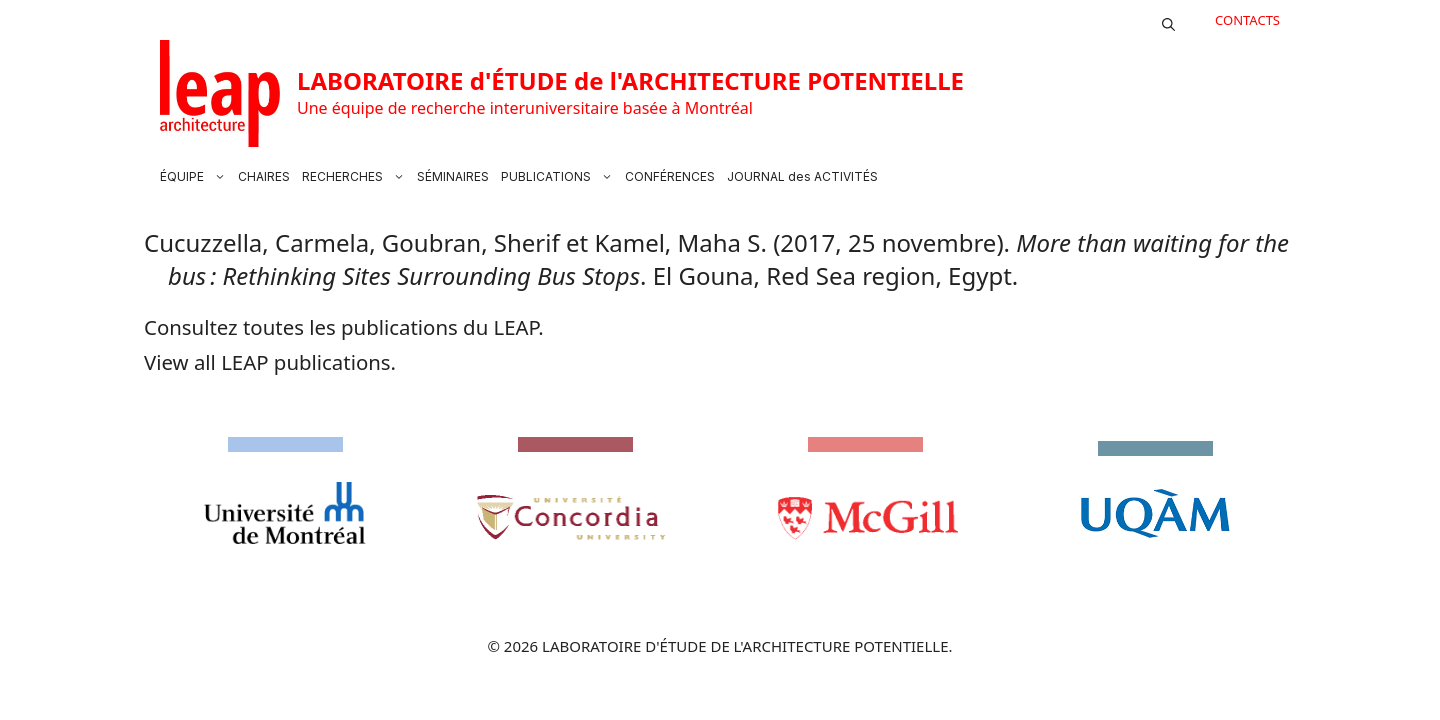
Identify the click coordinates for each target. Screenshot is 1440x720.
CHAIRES (264, 176)
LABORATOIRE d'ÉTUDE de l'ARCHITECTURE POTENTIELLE (630, 80)
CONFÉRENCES (670, 176)
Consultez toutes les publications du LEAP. (344, 327)
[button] (1168, 20)
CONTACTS (1247, 20)
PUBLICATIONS (560, 177)
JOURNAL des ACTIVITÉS (802, 176)
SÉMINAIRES (453, 176)
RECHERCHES (356, 177)
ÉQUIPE (196, 177)
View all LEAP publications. (270, 362)
